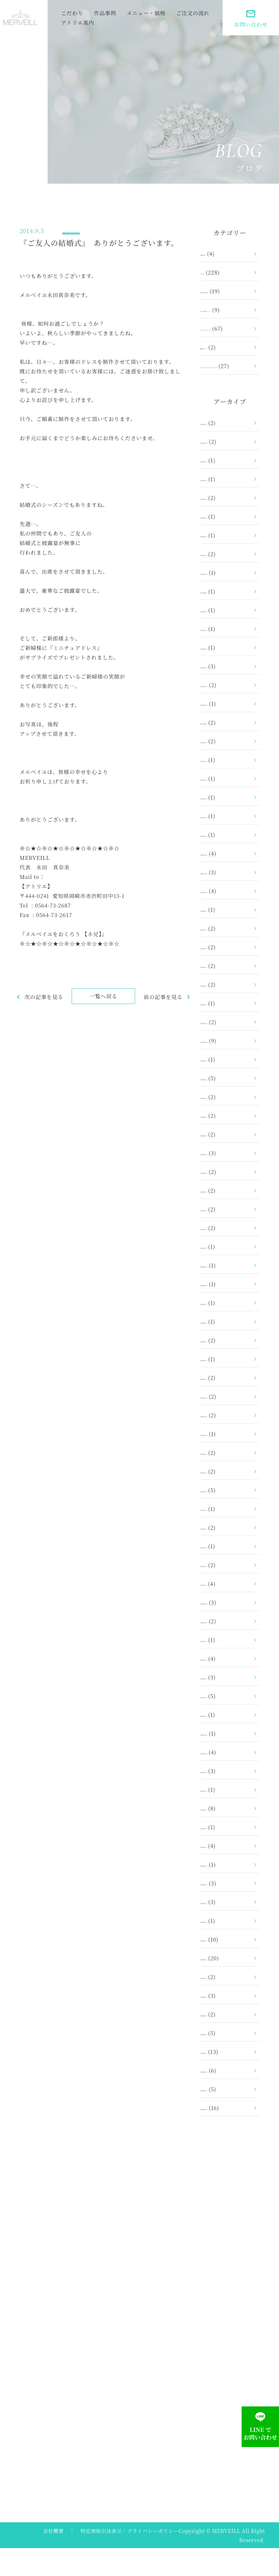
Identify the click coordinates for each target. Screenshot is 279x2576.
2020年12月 (227, 1046)
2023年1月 (225, 691)
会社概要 (53, 2559)
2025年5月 (225, 503)
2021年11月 (226, 896)
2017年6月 (225, 1514)
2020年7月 (225, 1084)
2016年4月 (225, 1702)
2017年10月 (226, 1458)
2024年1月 (225, 578)
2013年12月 (226, 2095)
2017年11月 (226, 1439)
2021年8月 (225, 934)
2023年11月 (226, 597)
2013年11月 (226, 2113)
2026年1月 (225, 447)
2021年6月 (225, 971)
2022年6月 (225, 784)
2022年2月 (225, 840)
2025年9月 (225, 485)
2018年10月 (226, 1308)
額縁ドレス (225, 362)
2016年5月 (225, 1683)
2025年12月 (227, 466)
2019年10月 (226, 1196)
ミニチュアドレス (234, 334)
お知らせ (223, 250)
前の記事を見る (163, 1004)
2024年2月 (225, 559)
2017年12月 (226, 1421)
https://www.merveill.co (53, 302)
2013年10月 (226, 2132)
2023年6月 (225, 634)
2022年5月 (225, 803)
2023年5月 (225, 653)
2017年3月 (225, 1570)
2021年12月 (226, 878)
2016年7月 (225, 1664)
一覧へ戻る (101, 1003)
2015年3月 (225, 1851)
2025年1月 (225, 522)
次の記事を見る (38, 1004)
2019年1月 (225, 1271)
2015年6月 (225, 1795)
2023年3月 (225, 672)
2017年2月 (225, 1589)
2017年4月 (225, 1552)
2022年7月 (225, 765)
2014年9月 (225, 1926)
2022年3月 (225, 822)
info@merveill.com (72, 883)
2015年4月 (225, 1833)
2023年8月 (225, 616)
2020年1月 (225, 1159)
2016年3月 (225, 1720)
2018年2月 (225, 1383)
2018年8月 (225, 1346)
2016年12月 (226, 1627)
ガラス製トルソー (234, 306)
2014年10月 (226, 1908)
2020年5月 (225, 1121)
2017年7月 (225, 1496)
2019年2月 (225, 1252)
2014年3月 (225, 2039)
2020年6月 (225, 1102)
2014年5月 (225, 2001)
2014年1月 (225, 2076)
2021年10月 (226, 915)
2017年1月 (225, 1608)
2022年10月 (227, 728)
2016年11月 (226, 1645)
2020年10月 (227, 1065)
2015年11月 (226, 1776)
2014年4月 (225, 2020)
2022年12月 (227, 709)
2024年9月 (225, 541)
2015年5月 (225, 1814)
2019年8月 (225, 1215)
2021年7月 (225, 953)
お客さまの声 (228, 287)
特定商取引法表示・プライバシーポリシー (129, 2559)
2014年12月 (226, 1889)
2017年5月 (225, 1533)
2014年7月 (225, 1964)
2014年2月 (225, 2057)
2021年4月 (225, 1009)
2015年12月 (226, 1758)
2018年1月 (225, 1402)
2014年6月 (225, 1982)
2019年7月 (225, 1233)
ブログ (79, 229)
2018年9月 (225, 1327)
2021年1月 (225, 1028)
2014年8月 (225, 1945)
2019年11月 (226, 1177)
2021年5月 (225, 990)
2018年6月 (225, 1365)
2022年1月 (225, 859)
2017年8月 (225, 1477)
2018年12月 (226, 1290)
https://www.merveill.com (56, 931)
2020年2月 (225, 1140)
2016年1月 (225, 1739)
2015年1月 (225, 1870)
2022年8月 (225, 747)
